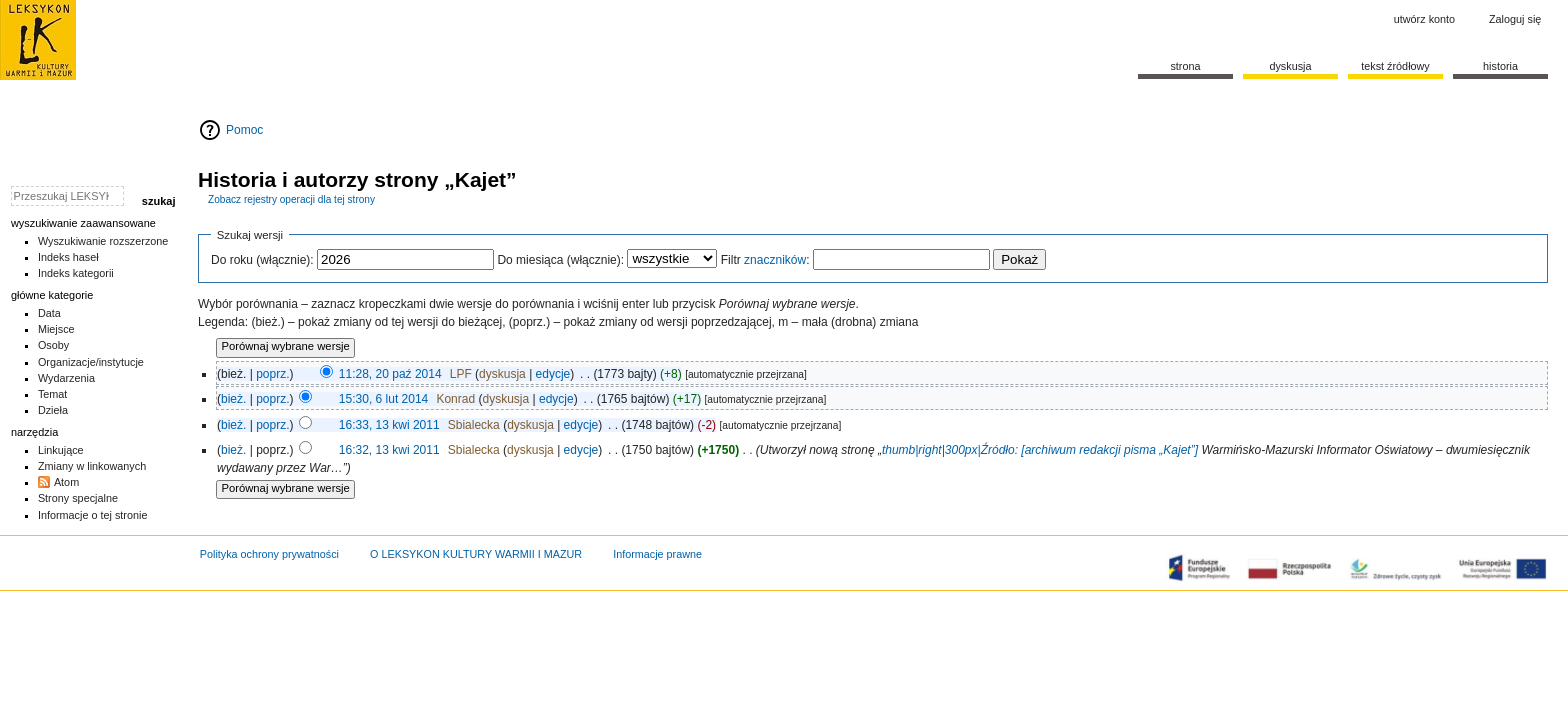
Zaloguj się (1515, 19)
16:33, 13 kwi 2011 (389, 425)
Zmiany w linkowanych (92, 466)
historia (1500, 66)
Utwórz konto (1424, 19)
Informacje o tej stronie (93, 515)
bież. (233, 399)
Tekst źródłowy (1395, 66)
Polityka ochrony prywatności (269, 554)
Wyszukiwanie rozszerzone (103, 241)
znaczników (775, 260)
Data (49, 313)
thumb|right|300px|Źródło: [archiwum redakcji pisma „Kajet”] (1041, 450)
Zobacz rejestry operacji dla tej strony (291, 199)
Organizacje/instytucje (91, 362)
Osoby (53, 345)
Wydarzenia (66, 378)
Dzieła (53, 410)
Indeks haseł (68, 257)
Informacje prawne (657, 554)
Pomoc (244, 130)
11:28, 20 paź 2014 (390, 374)
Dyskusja (1290, 66)
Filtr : (765, 260)
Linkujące (61, 450)
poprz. (272, 374)
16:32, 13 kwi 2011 (389, 450)
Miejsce (56, 329)
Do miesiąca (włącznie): (560, 260)
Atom (66, 482)
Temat (53, 394)
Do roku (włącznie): (262, 260)
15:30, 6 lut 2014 (383, 399)
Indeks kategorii (76, 273)
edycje (553, 374)
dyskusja (502, 374)
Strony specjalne (78, 498)
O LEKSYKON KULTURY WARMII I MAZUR (476, 554)
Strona (1185, 66)
